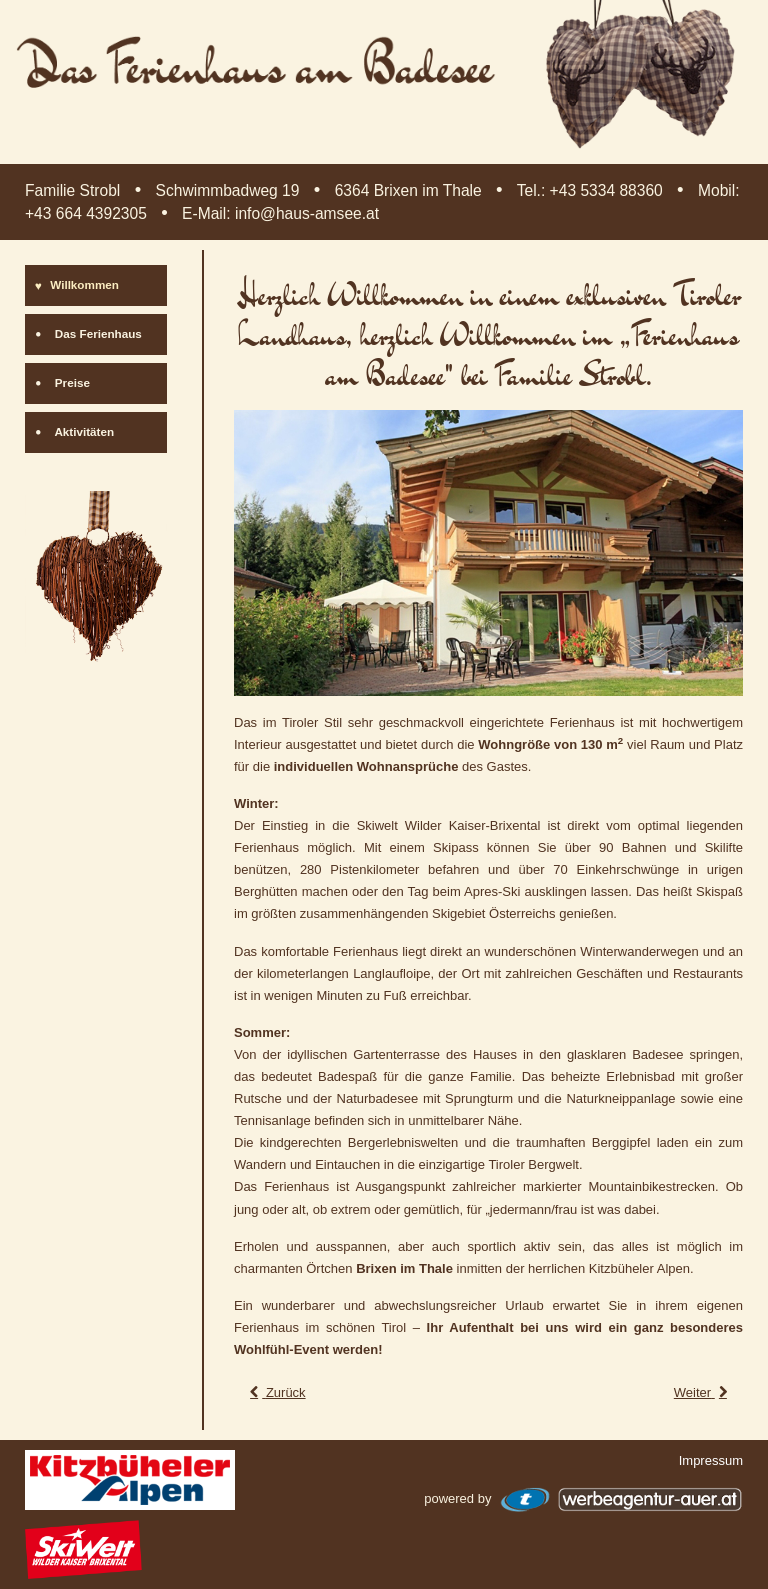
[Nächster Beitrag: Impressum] (702, 1392)
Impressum (711, 1460)
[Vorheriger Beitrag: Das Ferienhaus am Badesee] (276, 1392)
